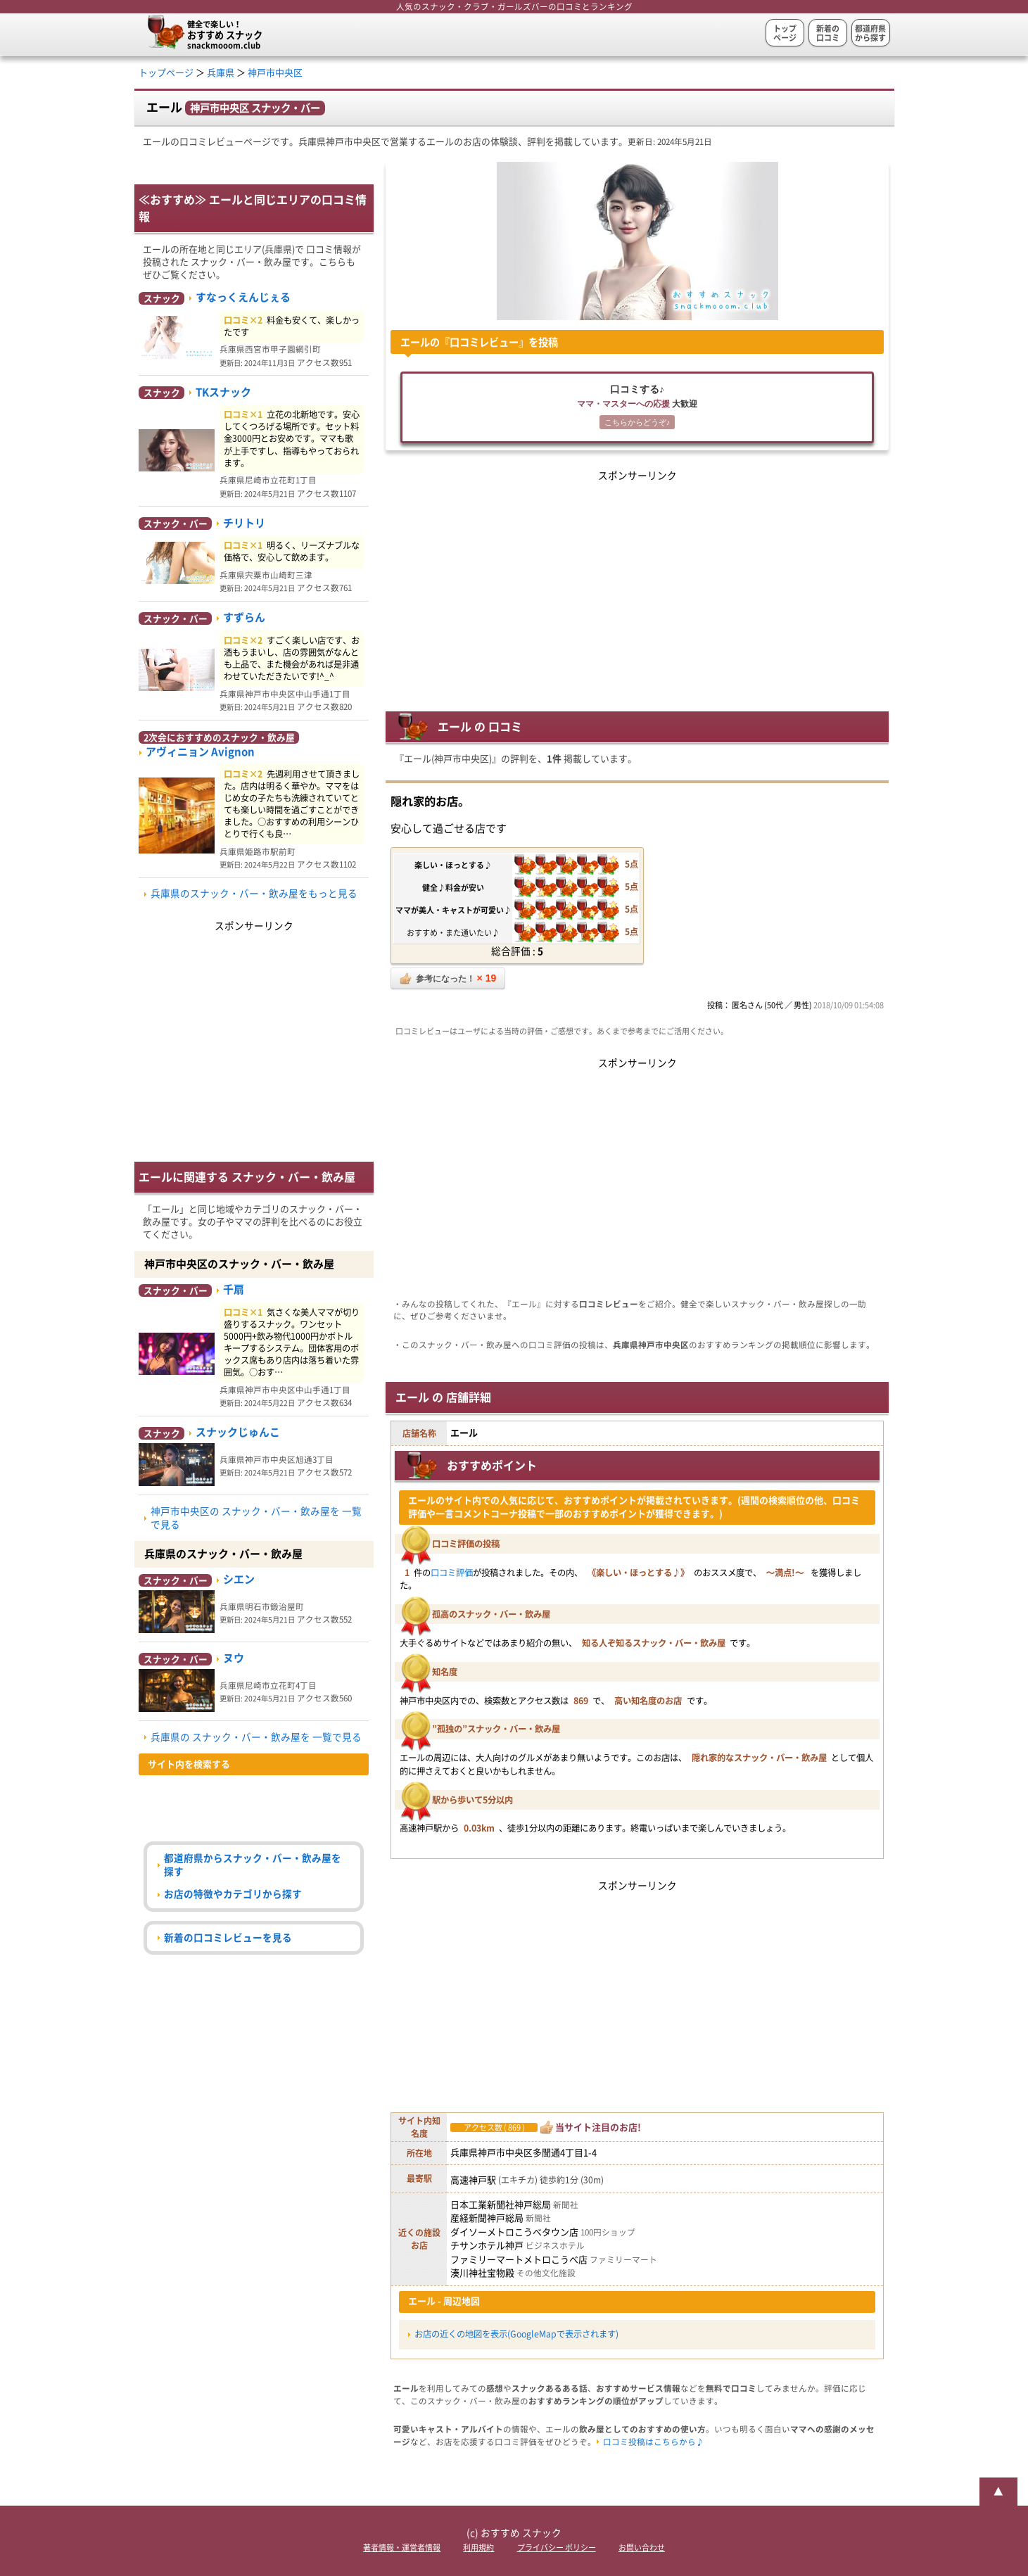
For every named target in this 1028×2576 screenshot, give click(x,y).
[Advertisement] (637, 583)
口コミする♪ (636, 408)
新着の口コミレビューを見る (228, 1938)
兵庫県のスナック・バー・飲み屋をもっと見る (254, 894)
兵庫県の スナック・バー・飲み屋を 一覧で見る (256, 1737)
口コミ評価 (452, 1572)
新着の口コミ (827, 33)
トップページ (785, 33)
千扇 (233, 1289)
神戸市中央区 (275, 72)
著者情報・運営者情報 (401, 2547)
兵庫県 (220, 72)
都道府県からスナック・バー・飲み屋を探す (252, 1865)
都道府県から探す (870, 33)
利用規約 (478, 2547)
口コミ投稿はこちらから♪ (653, 2442)
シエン (239, 1579)
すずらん (244, 617)
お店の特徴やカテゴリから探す (233, 1894)
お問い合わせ (641, 2547)
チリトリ (244, 523)
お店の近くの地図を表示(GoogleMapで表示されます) (516, 2334)
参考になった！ (448, 978)
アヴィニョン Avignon (200, 752)
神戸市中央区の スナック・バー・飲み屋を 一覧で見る (256, 1518)
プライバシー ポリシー (556, 2547)
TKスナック (223, 392)
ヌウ (233, 1658)
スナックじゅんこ (238, 1432)
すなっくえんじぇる (243, 297)
